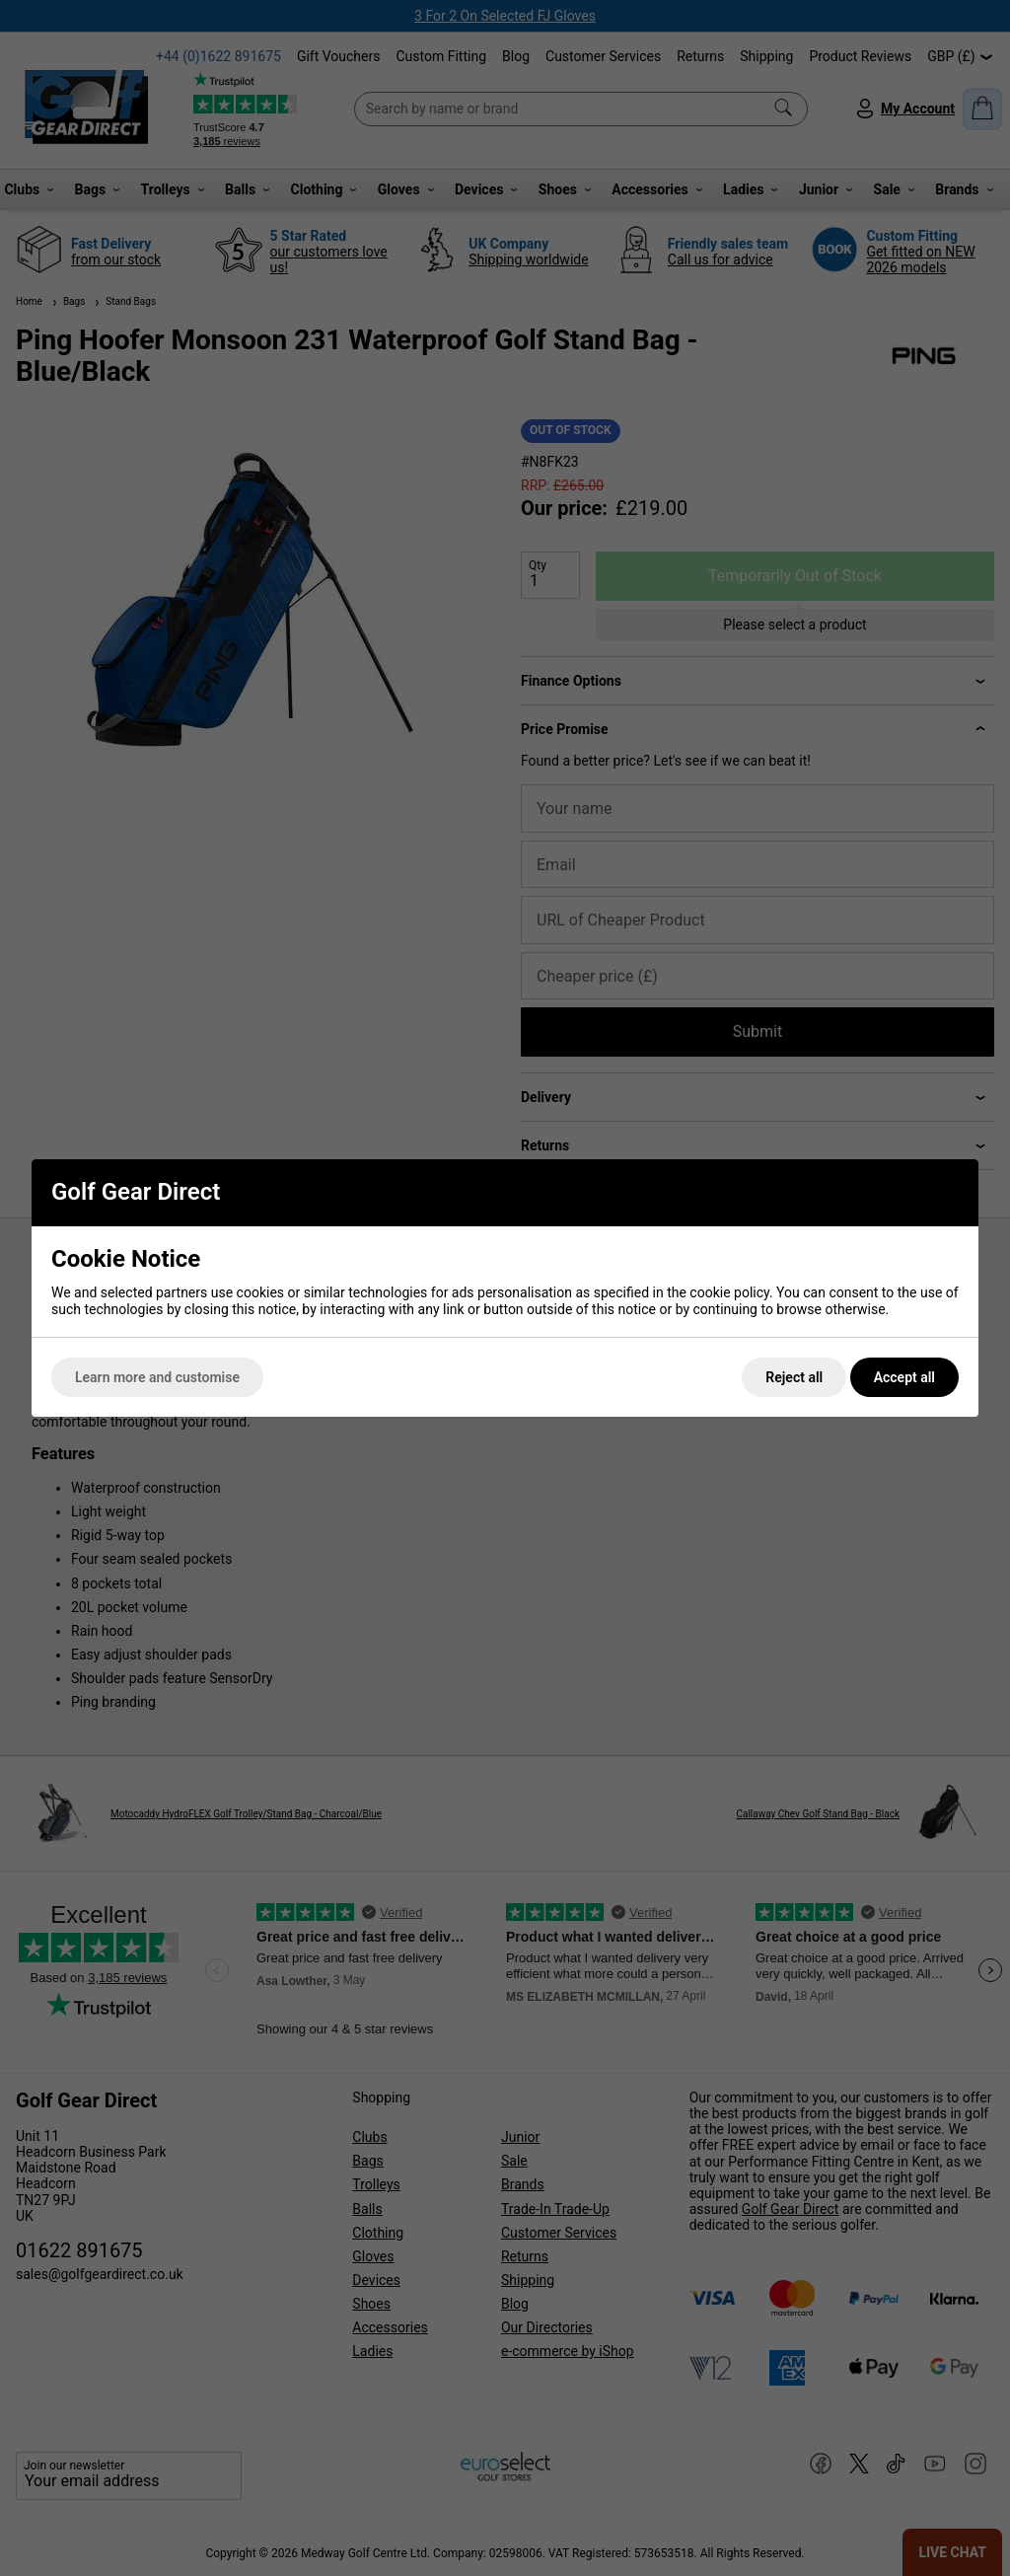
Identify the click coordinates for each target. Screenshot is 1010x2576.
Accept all (904, 1377)
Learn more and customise (157, 1377)
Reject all (794, 1377)
